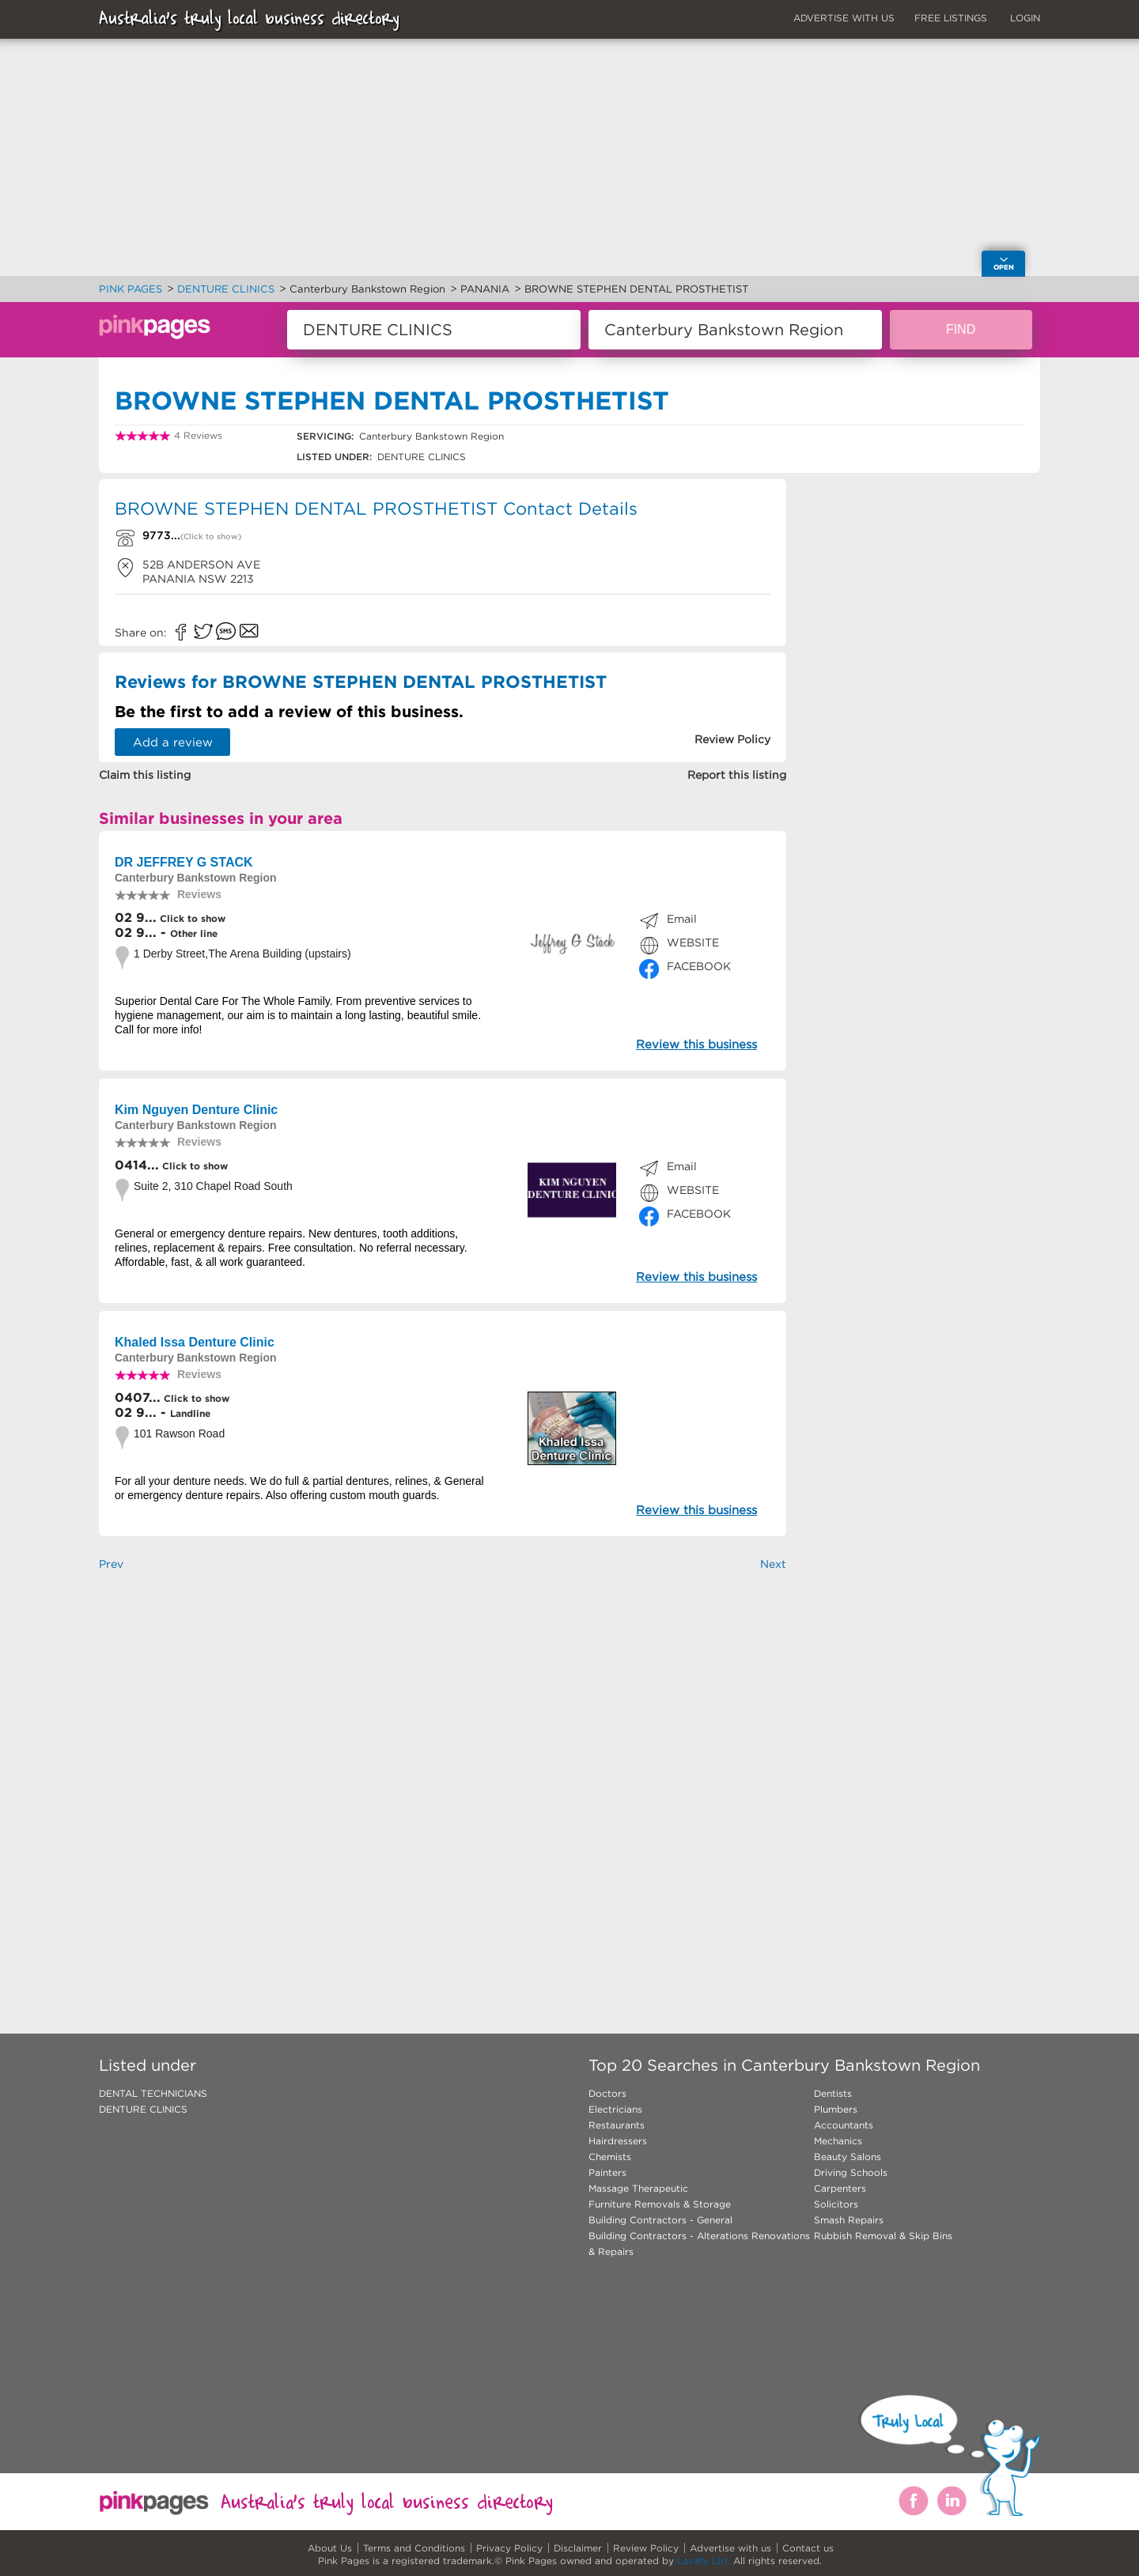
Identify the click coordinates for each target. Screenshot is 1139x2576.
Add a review (173, 742)
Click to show (191, 918)
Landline (190, 1413)
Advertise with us (730, 2548)
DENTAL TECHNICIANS (153, 2093)
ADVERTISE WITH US (844, 18)
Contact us (808, 2548)
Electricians (615, 2109)
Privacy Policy (509, 2548)
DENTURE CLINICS (143, 2109)
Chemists (609, 2156)
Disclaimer (578, 2548)
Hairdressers (617, 2141)
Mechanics (838, 2141)
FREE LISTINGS (950, 18)
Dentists (833, 2093)
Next (773, 1564)
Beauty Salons (847, 2156)
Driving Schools (850, 2172)
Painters (607, 2172)
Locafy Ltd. (703, 2560)
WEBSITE (693, 942)
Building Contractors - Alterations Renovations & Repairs (699, 2243)
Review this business (696, 1044)
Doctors (607, 2093)
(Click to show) (210, 536)
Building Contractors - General (660, 2220)
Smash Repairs (849, 2220)
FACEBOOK (699, 966)
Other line (194, 933)
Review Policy (646, 2548)
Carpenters (840, 2188)
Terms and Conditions (414, 2548)
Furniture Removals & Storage (659, 2204)
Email (682, 918)
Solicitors (836, 2204)
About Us (330, 2548)
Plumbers (835, 2109)
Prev (111, 1564)
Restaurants (616, 2125)
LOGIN (1025, 18)
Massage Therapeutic (638, 2188)
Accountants (843, 2125)
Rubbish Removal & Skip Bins (883, 2235)
